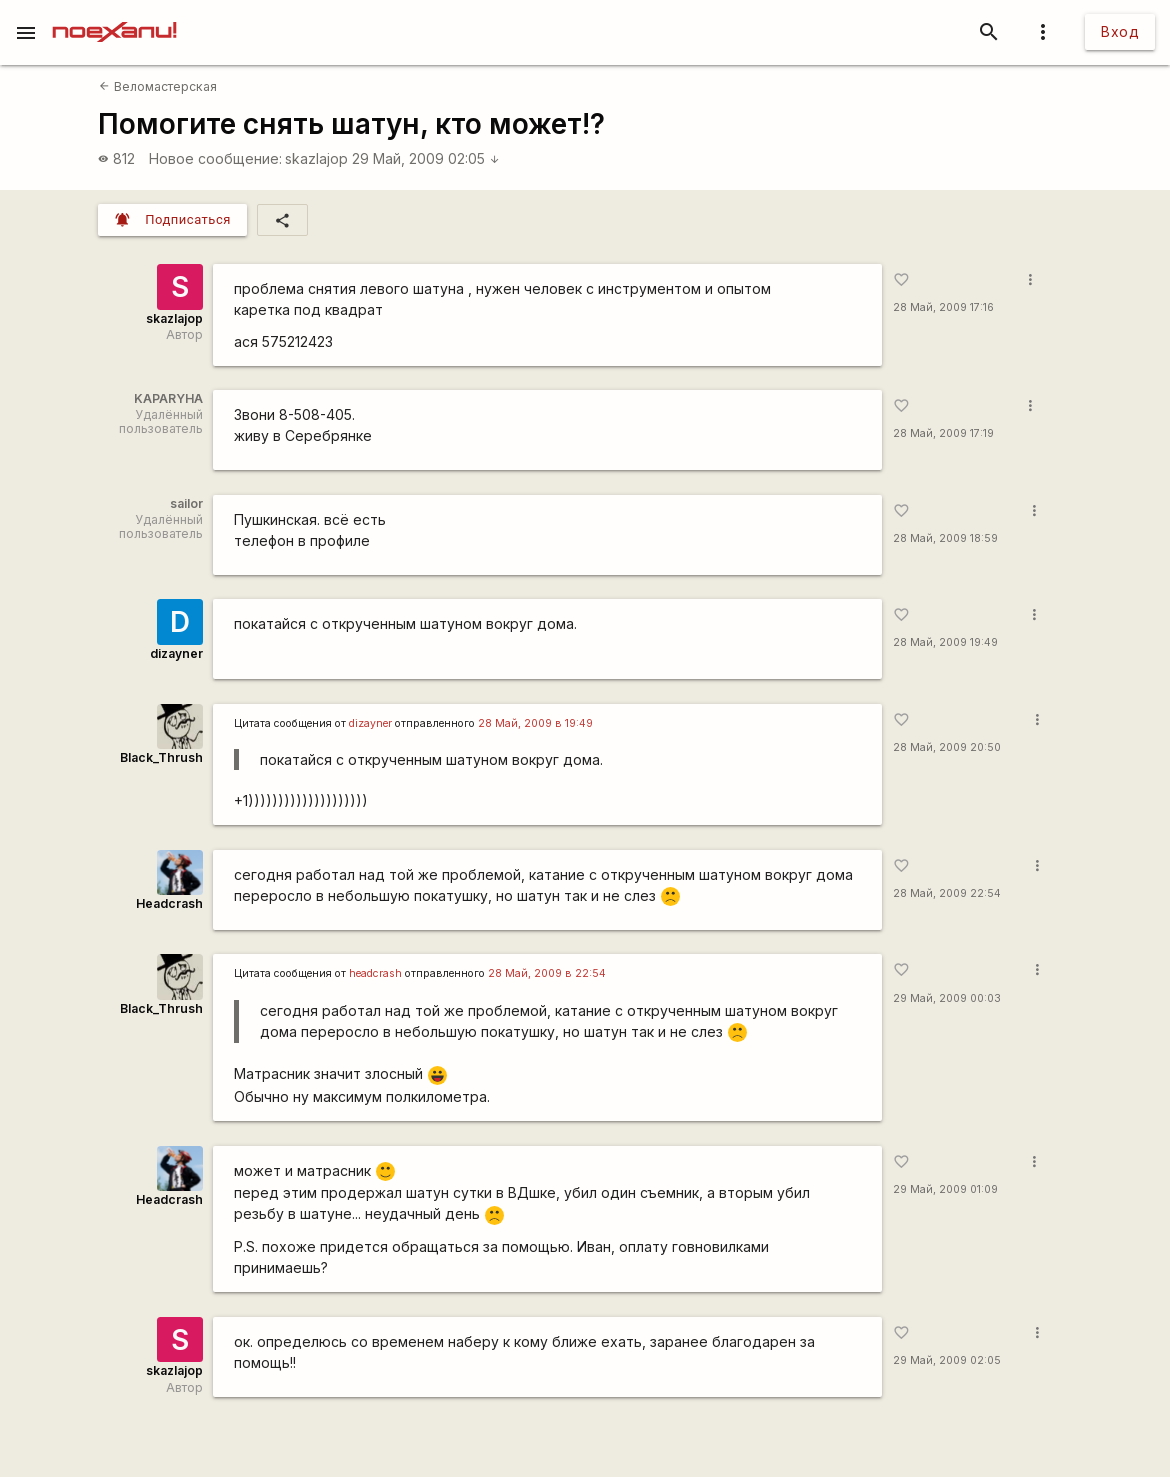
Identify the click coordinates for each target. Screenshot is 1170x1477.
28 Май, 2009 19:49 (945, 642)
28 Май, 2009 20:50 (947, 747)
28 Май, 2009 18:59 (945, 538)
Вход (1120, 31)
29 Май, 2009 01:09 (945, 1189)
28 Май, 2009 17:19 (943, 433)
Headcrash (169, 903)
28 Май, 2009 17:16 (943, 307)
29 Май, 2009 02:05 (426, 158)
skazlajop (316, 158)
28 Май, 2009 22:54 (947, 893)
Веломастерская (157, 86)
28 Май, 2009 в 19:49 (535, 723)
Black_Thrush (161, 757)
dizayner (176, 653)
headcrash (375, 973)
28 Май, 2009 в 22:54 (547, 973)
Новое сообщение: (215, 158)
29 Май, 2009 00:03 (947, 998)
